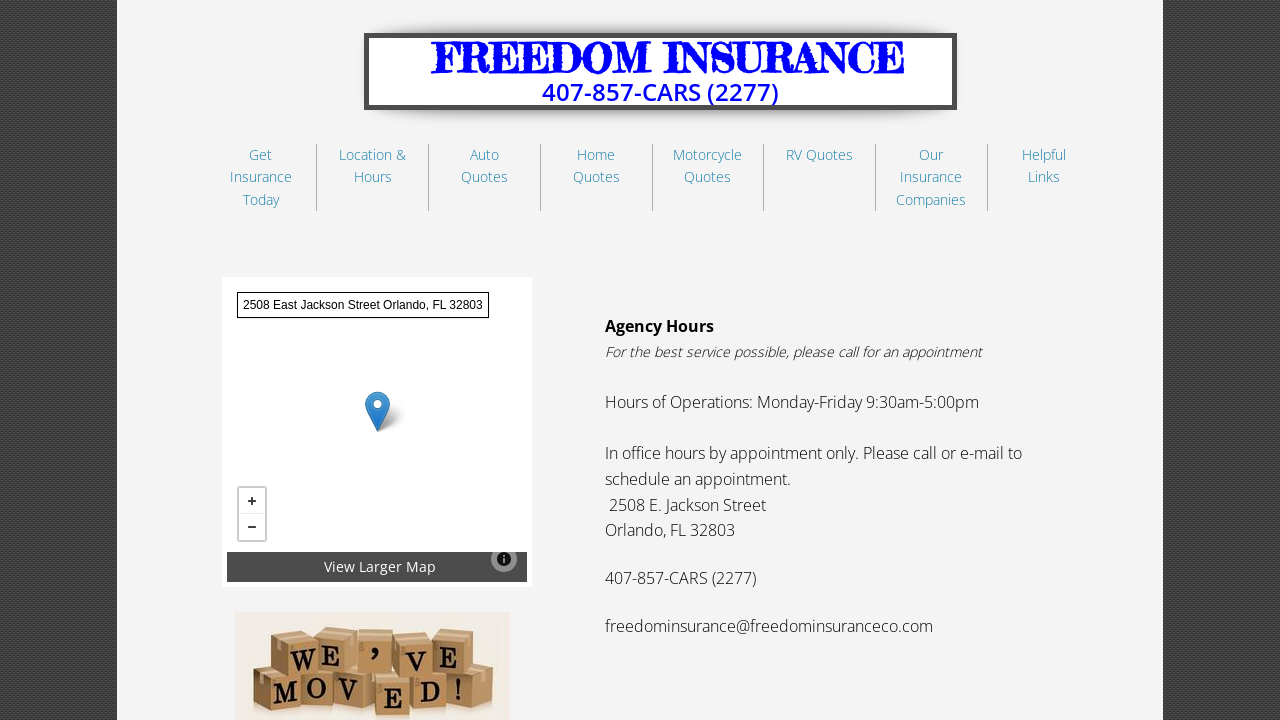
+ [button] (252, 501)
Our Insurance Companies (931, 177)
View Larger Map (380, 566)
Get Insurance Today (261, 177)
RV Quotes (819, 154)
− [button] (252, 527)
